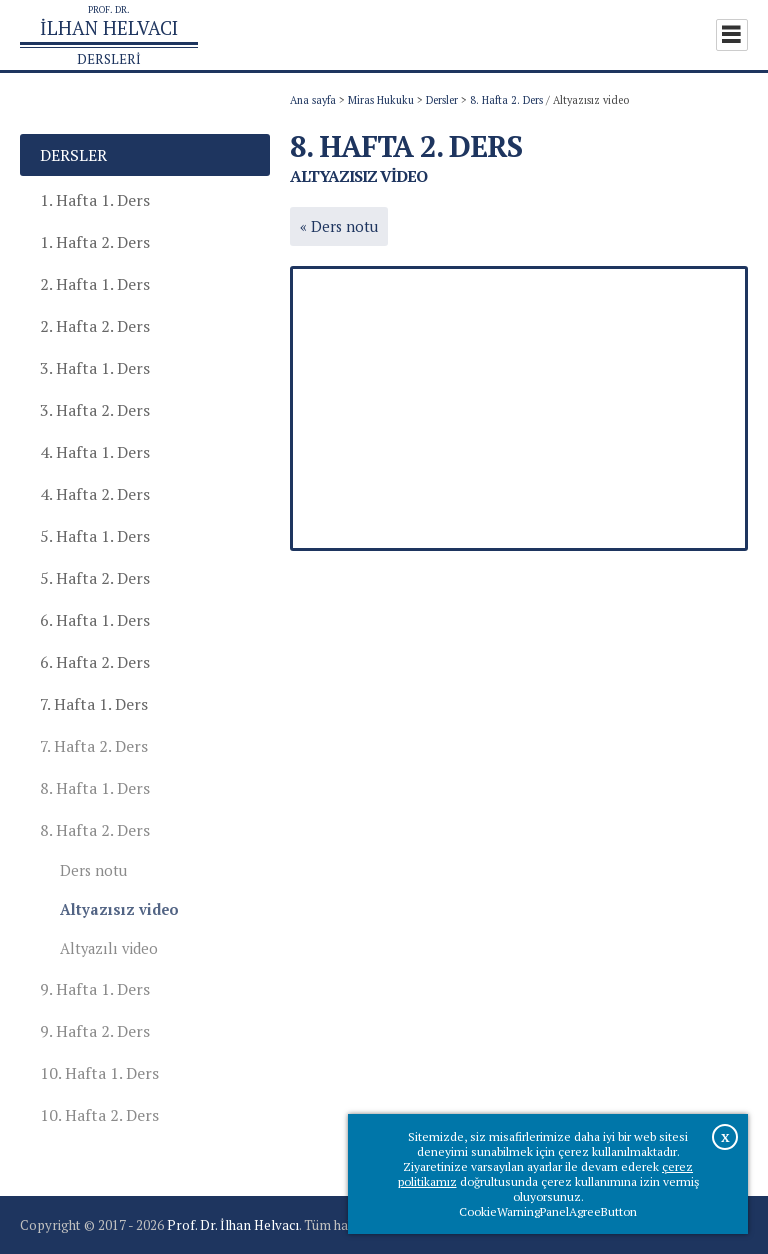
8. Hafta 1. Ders (95, 788)
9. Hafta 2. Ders (95, 1031)
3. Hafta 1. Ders (95, 368)
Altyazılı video (109, 948)
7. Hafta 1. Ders (94, 704)
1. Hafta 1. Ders (95, 200)
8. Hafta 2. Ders (506, 100)
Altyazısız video (119, 909)
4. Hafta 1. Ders (95, 452)
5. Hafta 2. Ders (95, 578)
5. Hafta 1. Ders (95, 536)
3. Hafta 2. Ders (95, 410)
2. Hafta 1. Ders (95, 284)
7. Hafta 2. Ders (94, 746)
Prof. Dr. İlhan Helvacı (233, 1225)
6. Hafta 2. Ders (95, 662)
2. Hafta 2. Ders (95, 326)
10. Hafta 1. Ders (99, 1073)
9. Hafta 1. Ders (95, 989)
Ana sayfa (313, 100)
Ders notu (93, 870)
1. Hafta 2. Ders (95, 242)
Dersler (442, 100)
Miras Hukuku (381, 100)
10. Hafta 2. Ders (99, 1115)
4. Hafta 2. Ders (95, 494)
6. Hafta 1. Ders (95, 620)
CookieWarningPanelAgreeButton (548, 1211)
